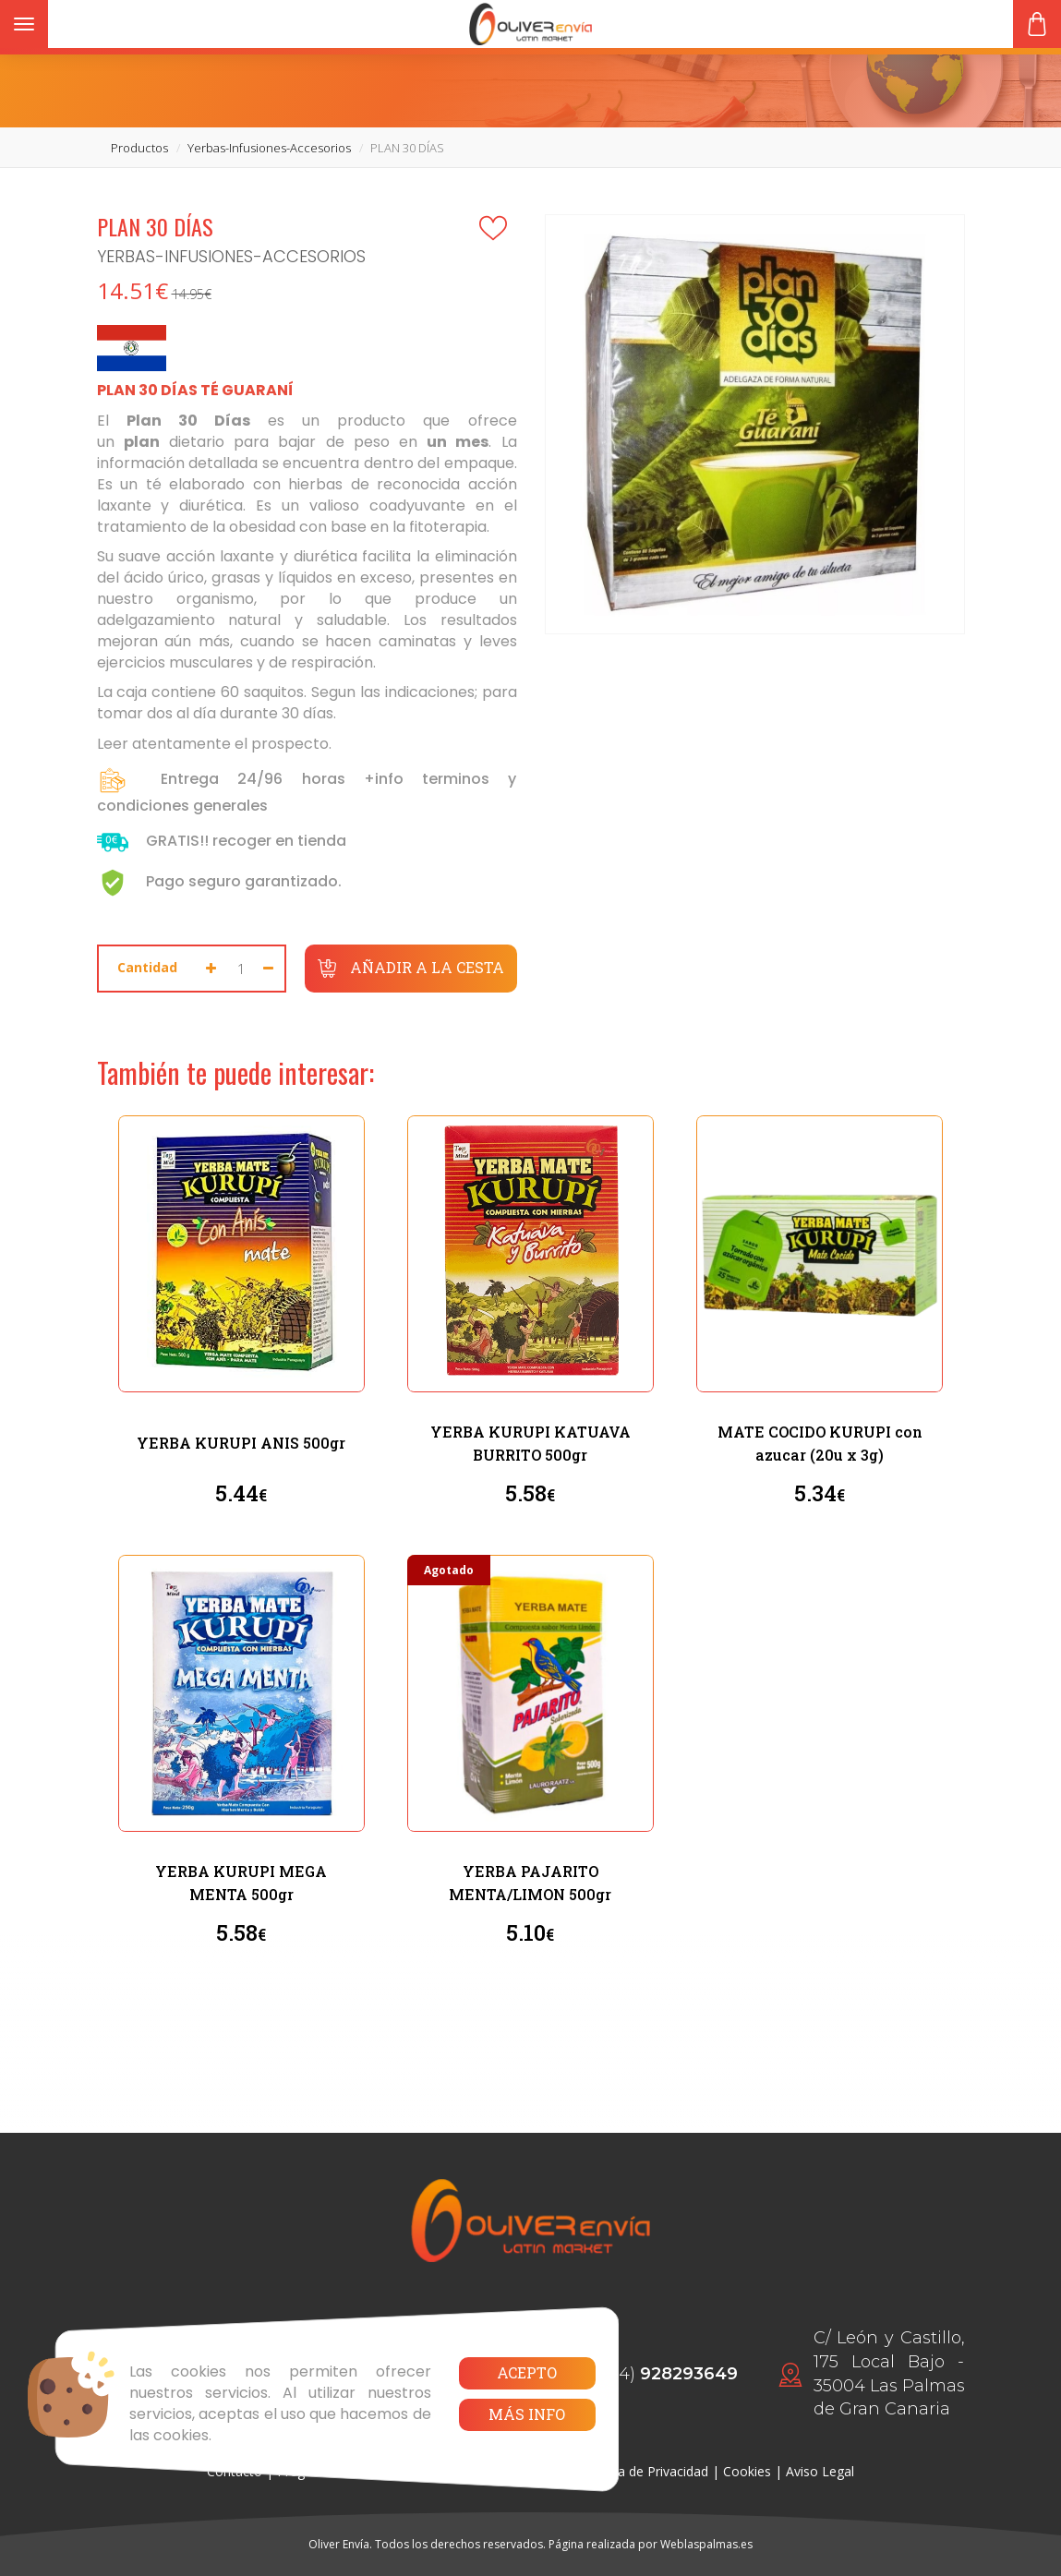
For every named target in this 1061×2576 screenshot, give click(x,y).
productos (139, 147)
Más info (526, 2414)
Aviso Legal (820, 2471)
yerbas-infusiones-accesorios (269, 147)
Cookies (747, 2471)
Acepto (527, 2372)
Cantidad (147, 967)
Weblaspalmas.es (706, 2544)
